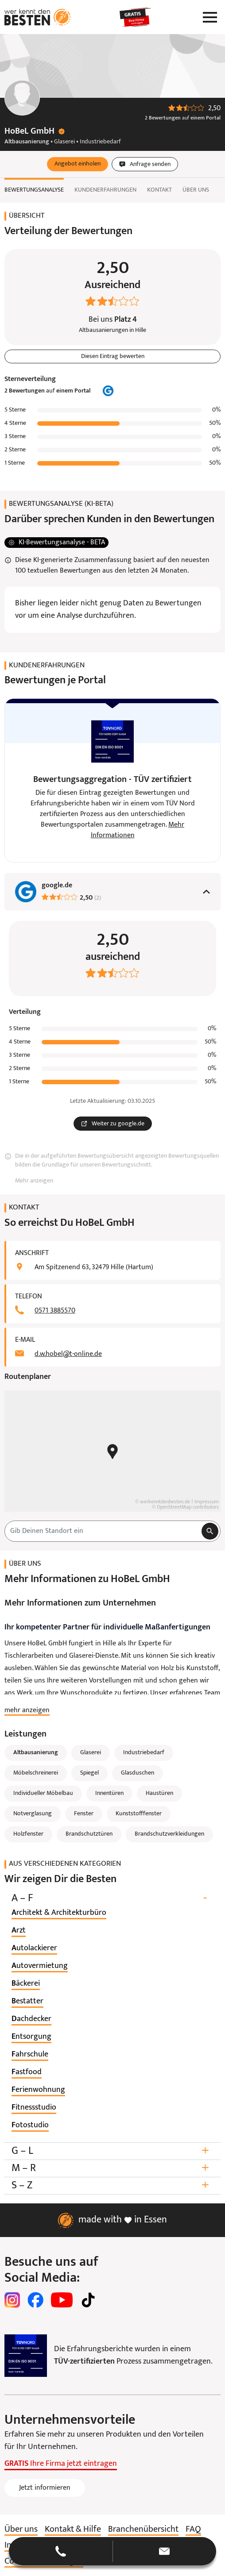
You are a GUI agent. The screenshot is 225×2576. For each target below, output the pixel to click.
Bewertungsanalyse (34, 190)
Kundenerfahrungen (105, 190)
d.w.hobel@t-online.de (68, 1354)
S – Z (112, 2185)
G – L (112, 2151)
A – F (112, 1898)
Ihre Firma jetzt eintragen (60, 2464)
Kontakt (159, 190)
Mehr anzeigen (34, 1181)
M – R (112, 2168)
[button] (77, 164)
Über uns (195, 190)
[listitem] (59, 1913)
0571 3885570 (55, 1310)
